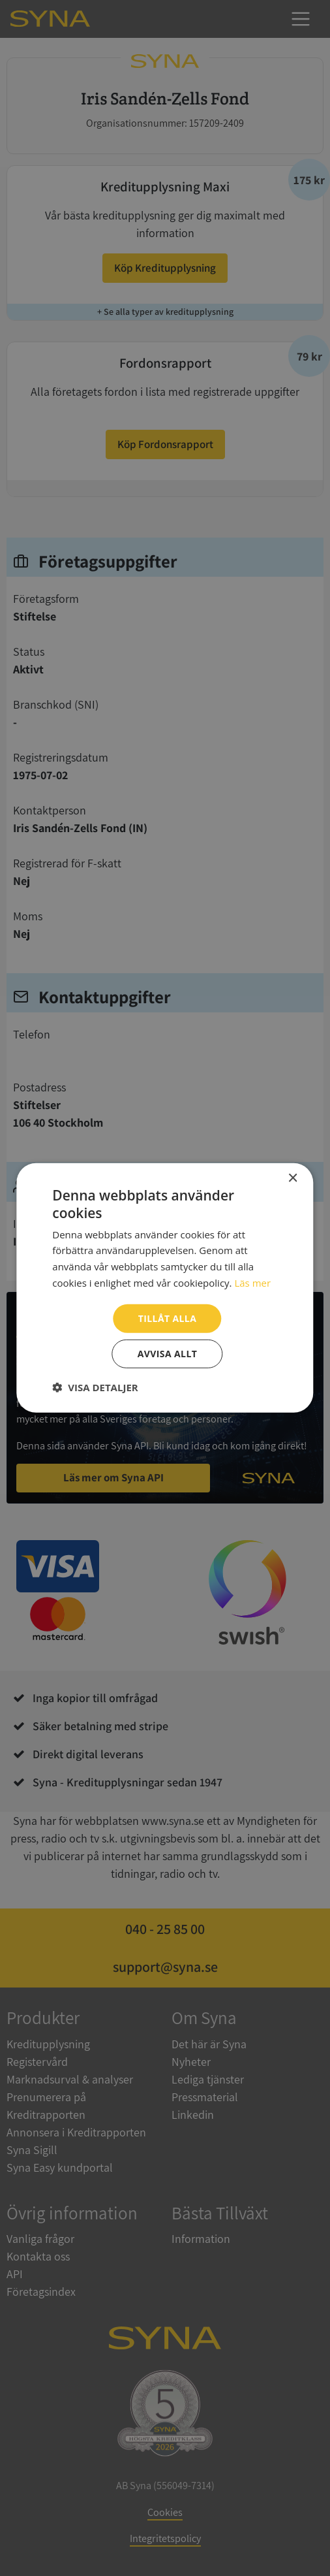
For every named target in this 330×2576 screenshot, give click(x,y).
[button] (95, 1387)
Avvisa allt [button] (167, 1353)
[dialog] (165, 1288)
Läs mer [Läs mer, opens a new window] (252, 1282)
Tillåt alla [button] (167, 1318)
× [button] (292, 1178)
